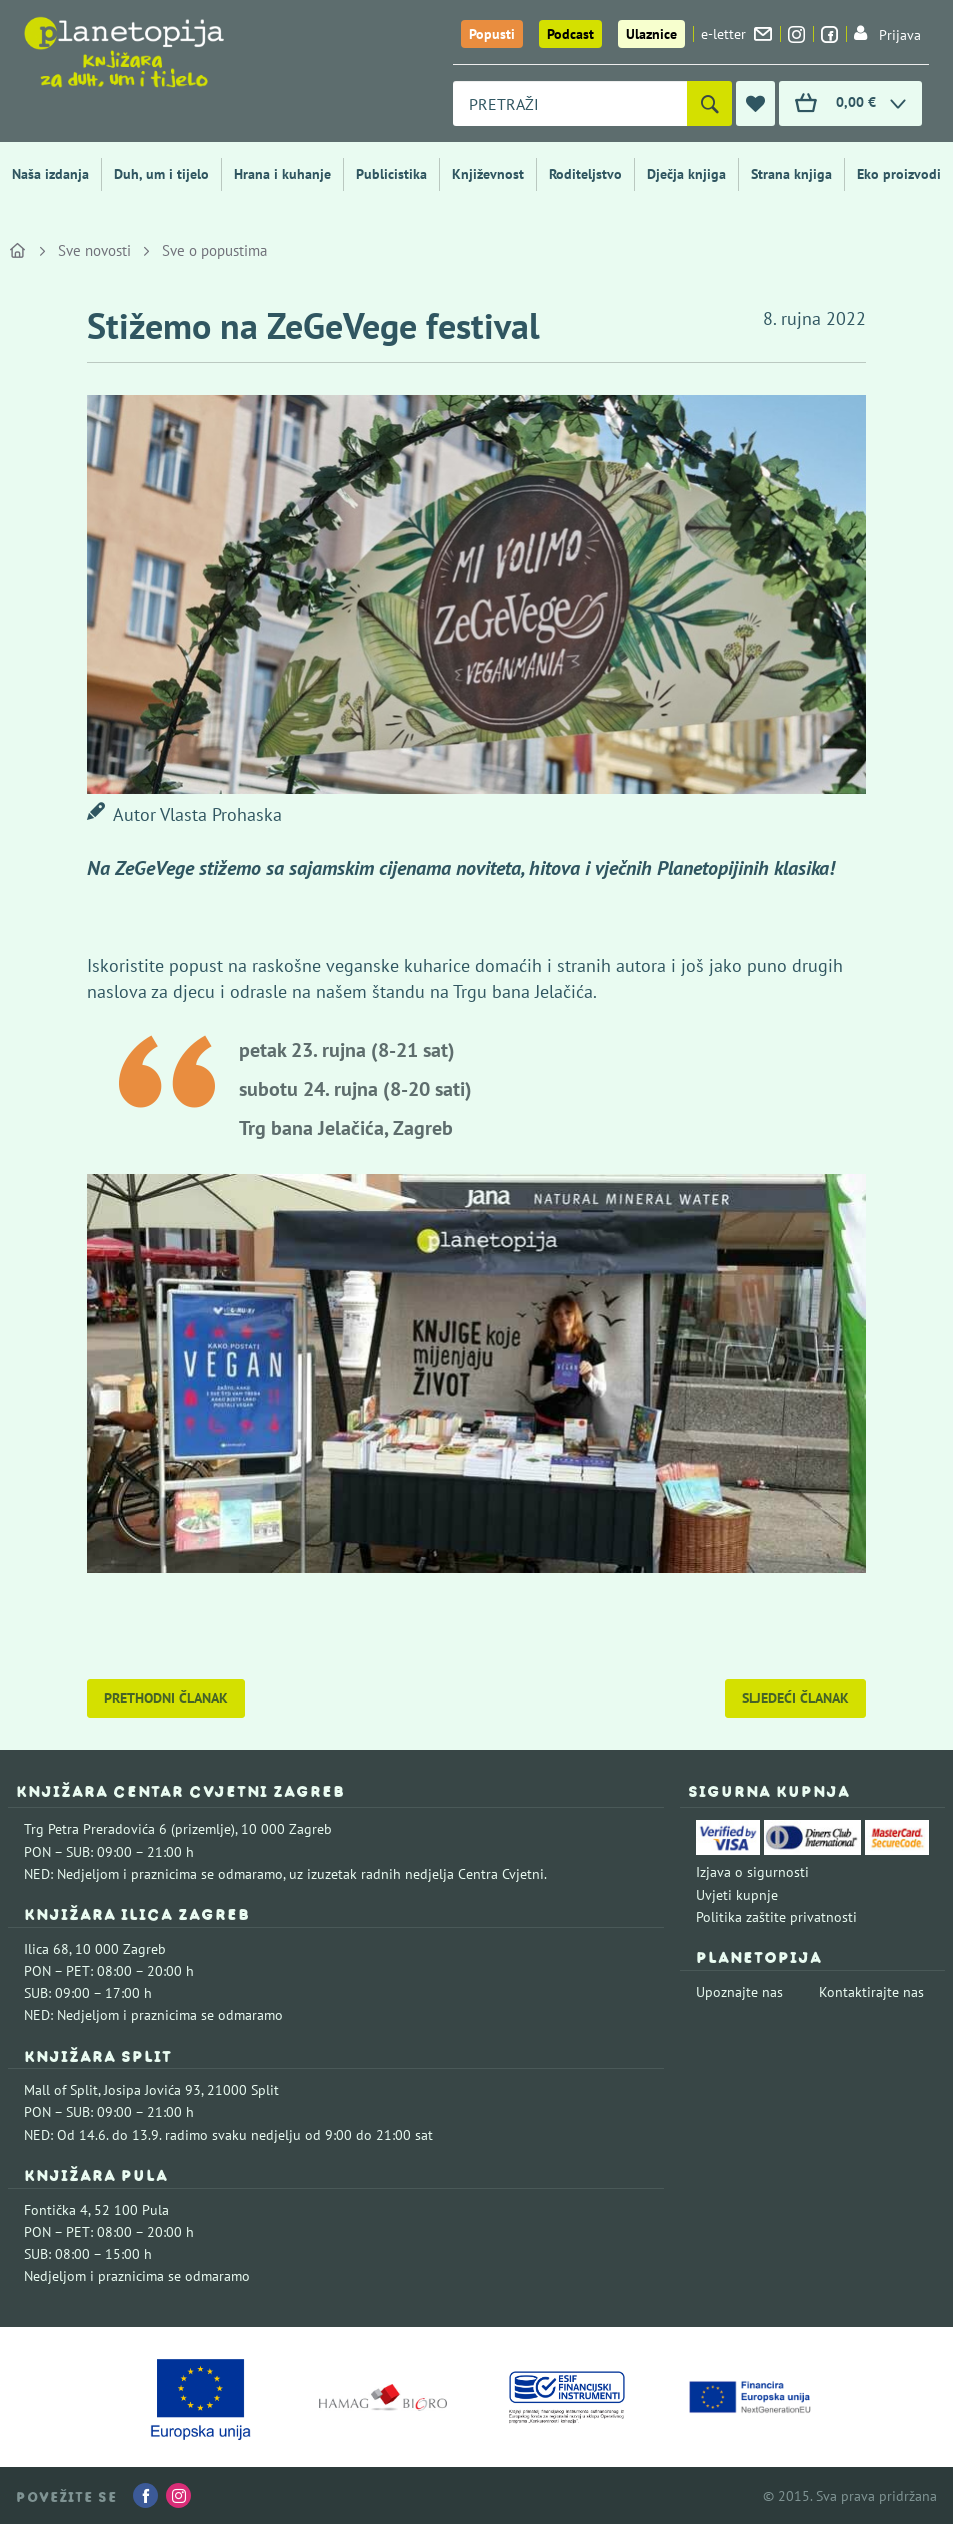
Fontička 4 (56, 2210)
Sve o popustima (214, 250)
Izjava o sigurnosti (752, 1872)
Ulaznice (651, 34)
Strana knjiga (791, 174)
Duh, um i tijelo (161, 174)
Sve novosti (94, 250)
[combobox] (570, 103)
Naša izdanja (50, 174)
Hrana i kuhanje (282, 174)
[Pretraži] (709, 103)
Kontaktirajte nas (871, 1992)
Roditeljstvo (585, 174)
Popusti (492, 34)
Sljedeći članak (795, 1698)
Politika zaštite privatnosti (776, 1917)
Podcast (570, 34)
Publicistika (391, 174)
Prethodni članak (166, 1698)
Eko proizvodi (899, 174)
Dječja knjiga (686, 174)
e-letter (736, 34)
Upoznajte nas (739, 1992)
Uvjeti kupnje (737, 1895)
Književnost (488, 174)
